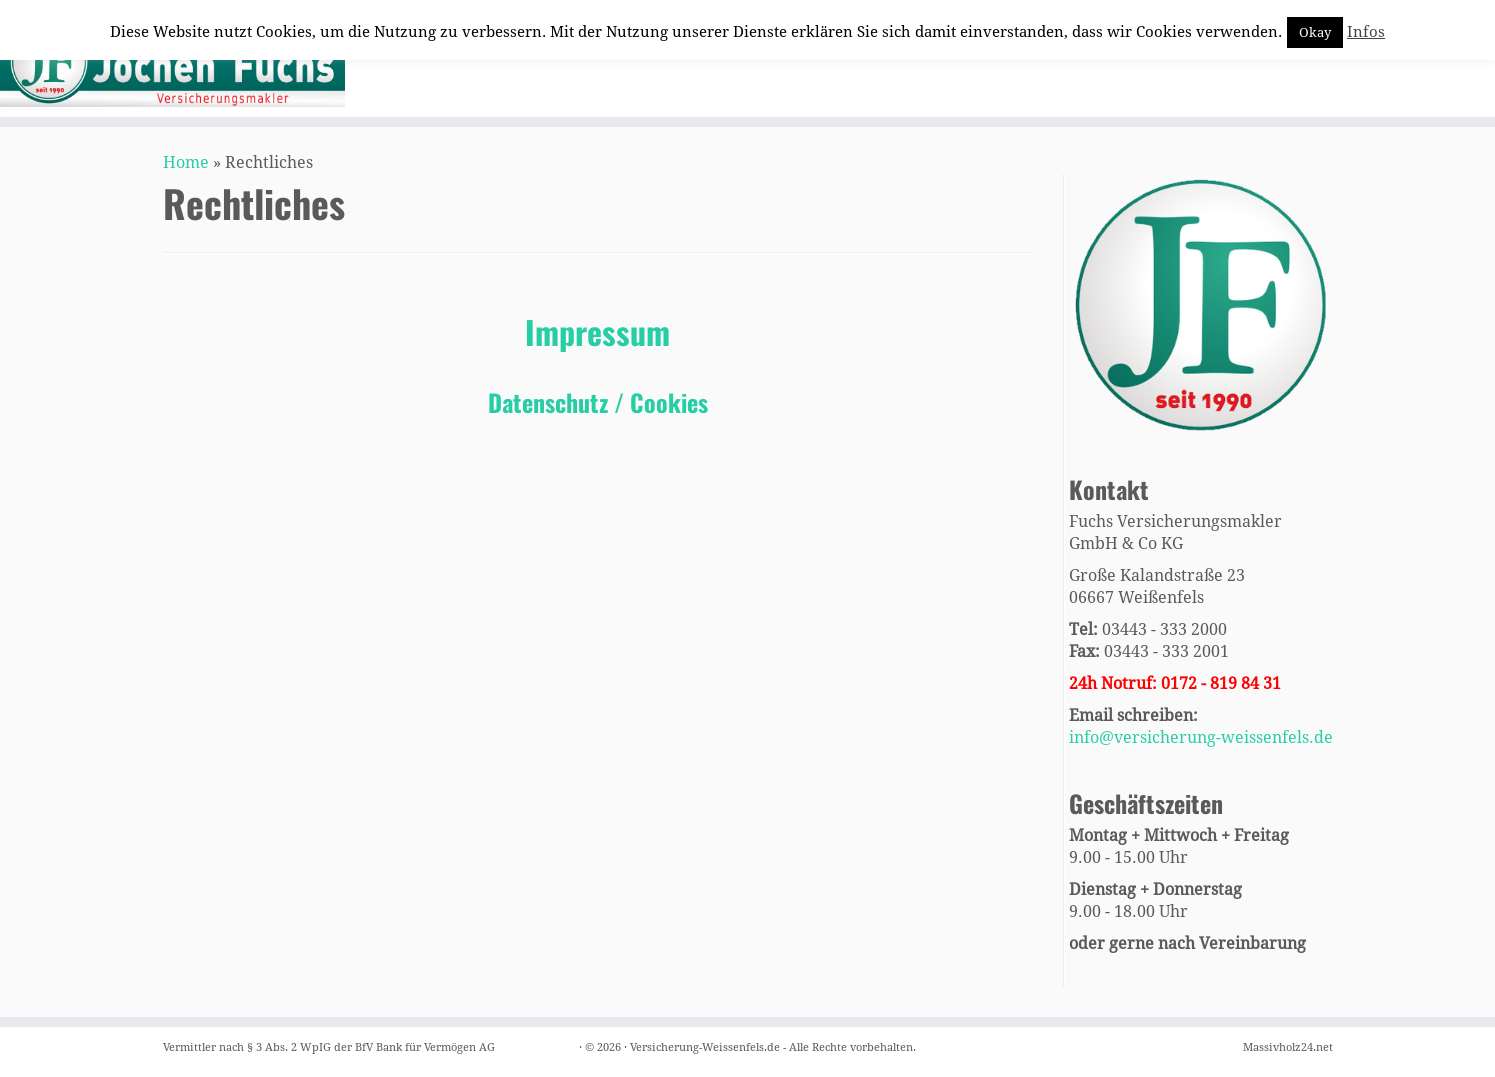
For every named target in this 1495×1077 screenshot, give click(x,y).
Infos (1366, 32)
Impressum (597, 331)
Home (186, 162)
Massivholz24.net (1288, 1047)
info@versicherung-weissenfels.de (1201, 737)
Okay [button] (1315, 32)
